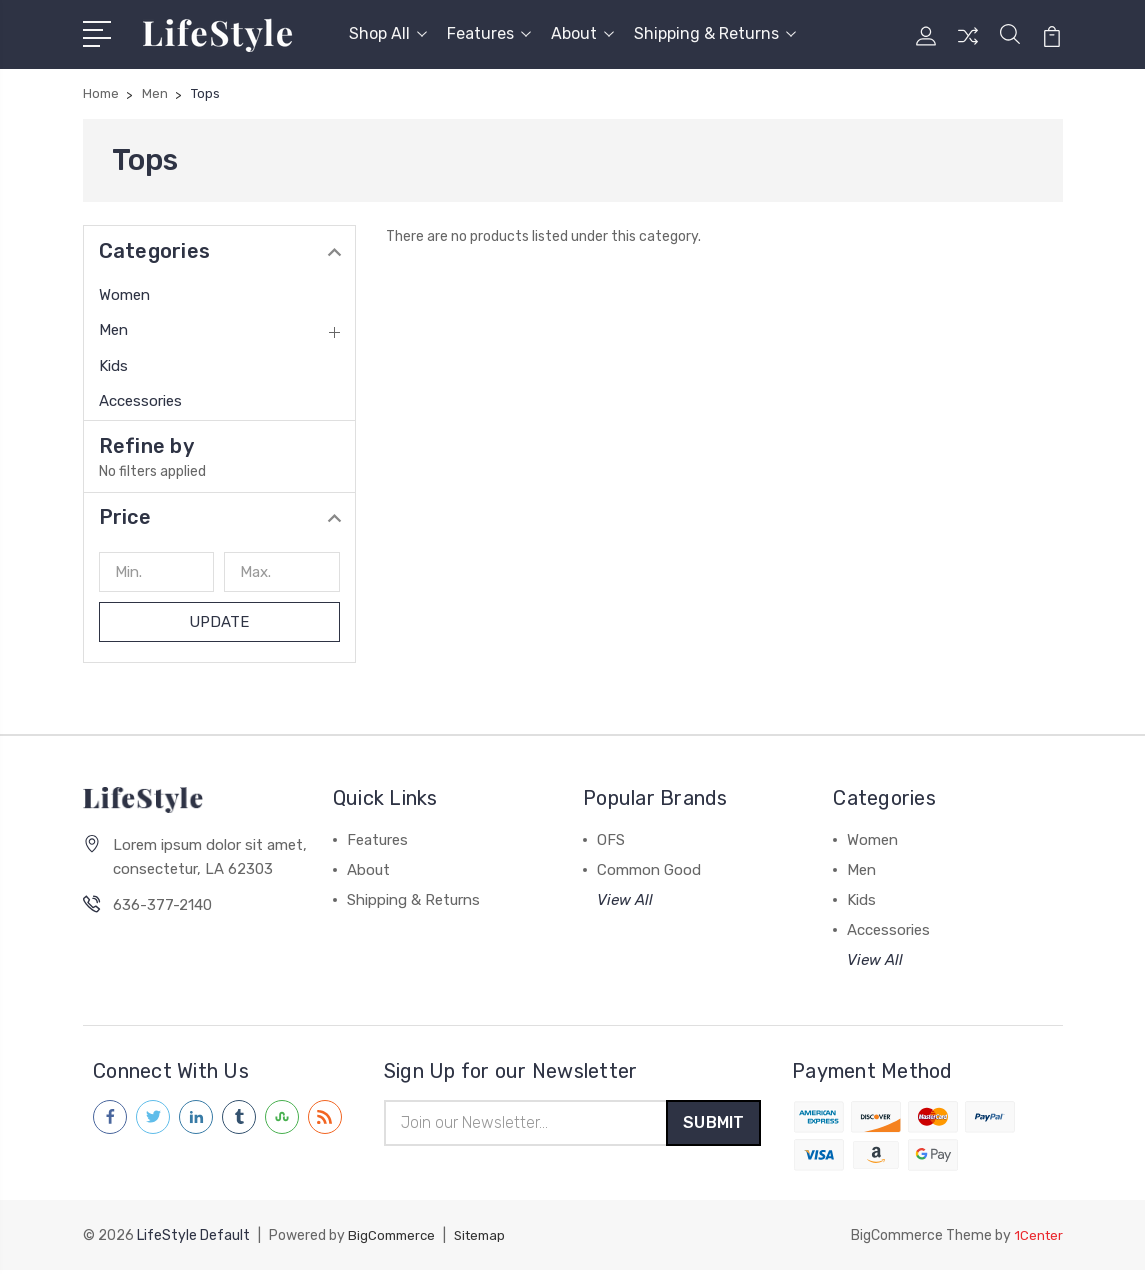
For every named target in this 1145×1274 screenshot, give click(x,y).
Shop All (388, 33)
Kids (113, 366)
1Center (1037, 1239)
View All (625, 900)
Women (124, 295)
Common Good (649, 870)
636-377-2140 (162, 906)
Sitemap (487, 1239)
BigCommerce (394, 1239)
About (582, 33)
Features (489, 33)
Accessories (140, 401)
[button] (219, 517)
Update (219, 622)
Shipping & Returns (715, 33)
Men (113, 330)
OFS (611, 840)
